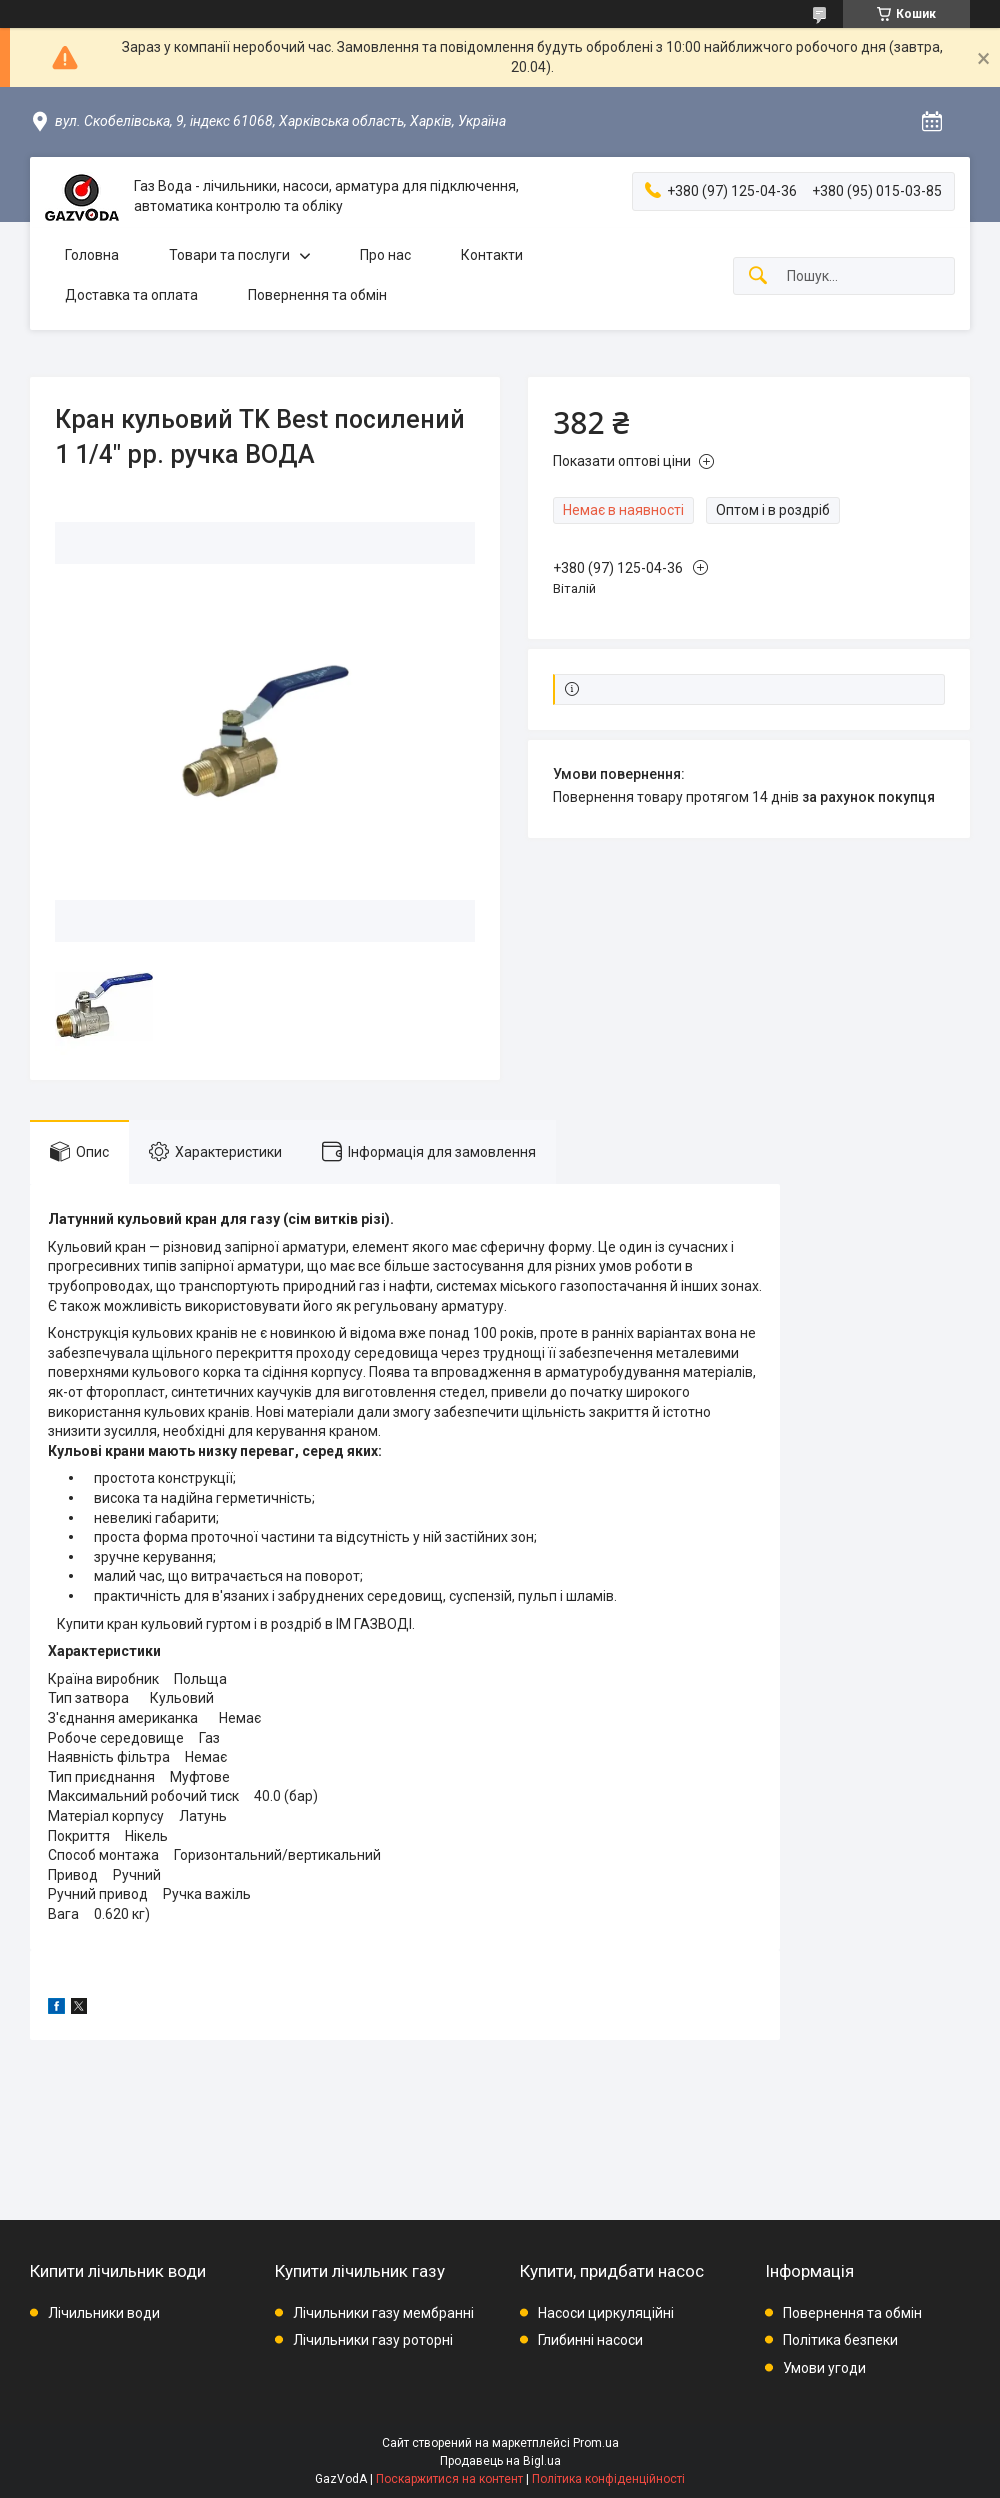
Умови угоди (824, 2368)
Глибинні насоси (590, 2340)
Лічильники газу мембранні (383, 2313)
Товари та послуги (229, 255)
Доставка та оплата (131, 295)
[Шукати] (758, 276)
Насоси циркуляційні (606, 2313)
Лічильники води (104, 2313)
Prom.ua (596, 2443)
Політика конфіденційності (608, 2479)
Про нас (385, 255)
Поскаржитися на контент (449, 2479)
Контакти (492, 255)
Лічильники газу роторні (373, 2340)
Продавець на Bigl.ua (500, 2461)
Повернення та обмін (317, 295)
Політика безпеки (840, 2340)
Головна (92, 255)
